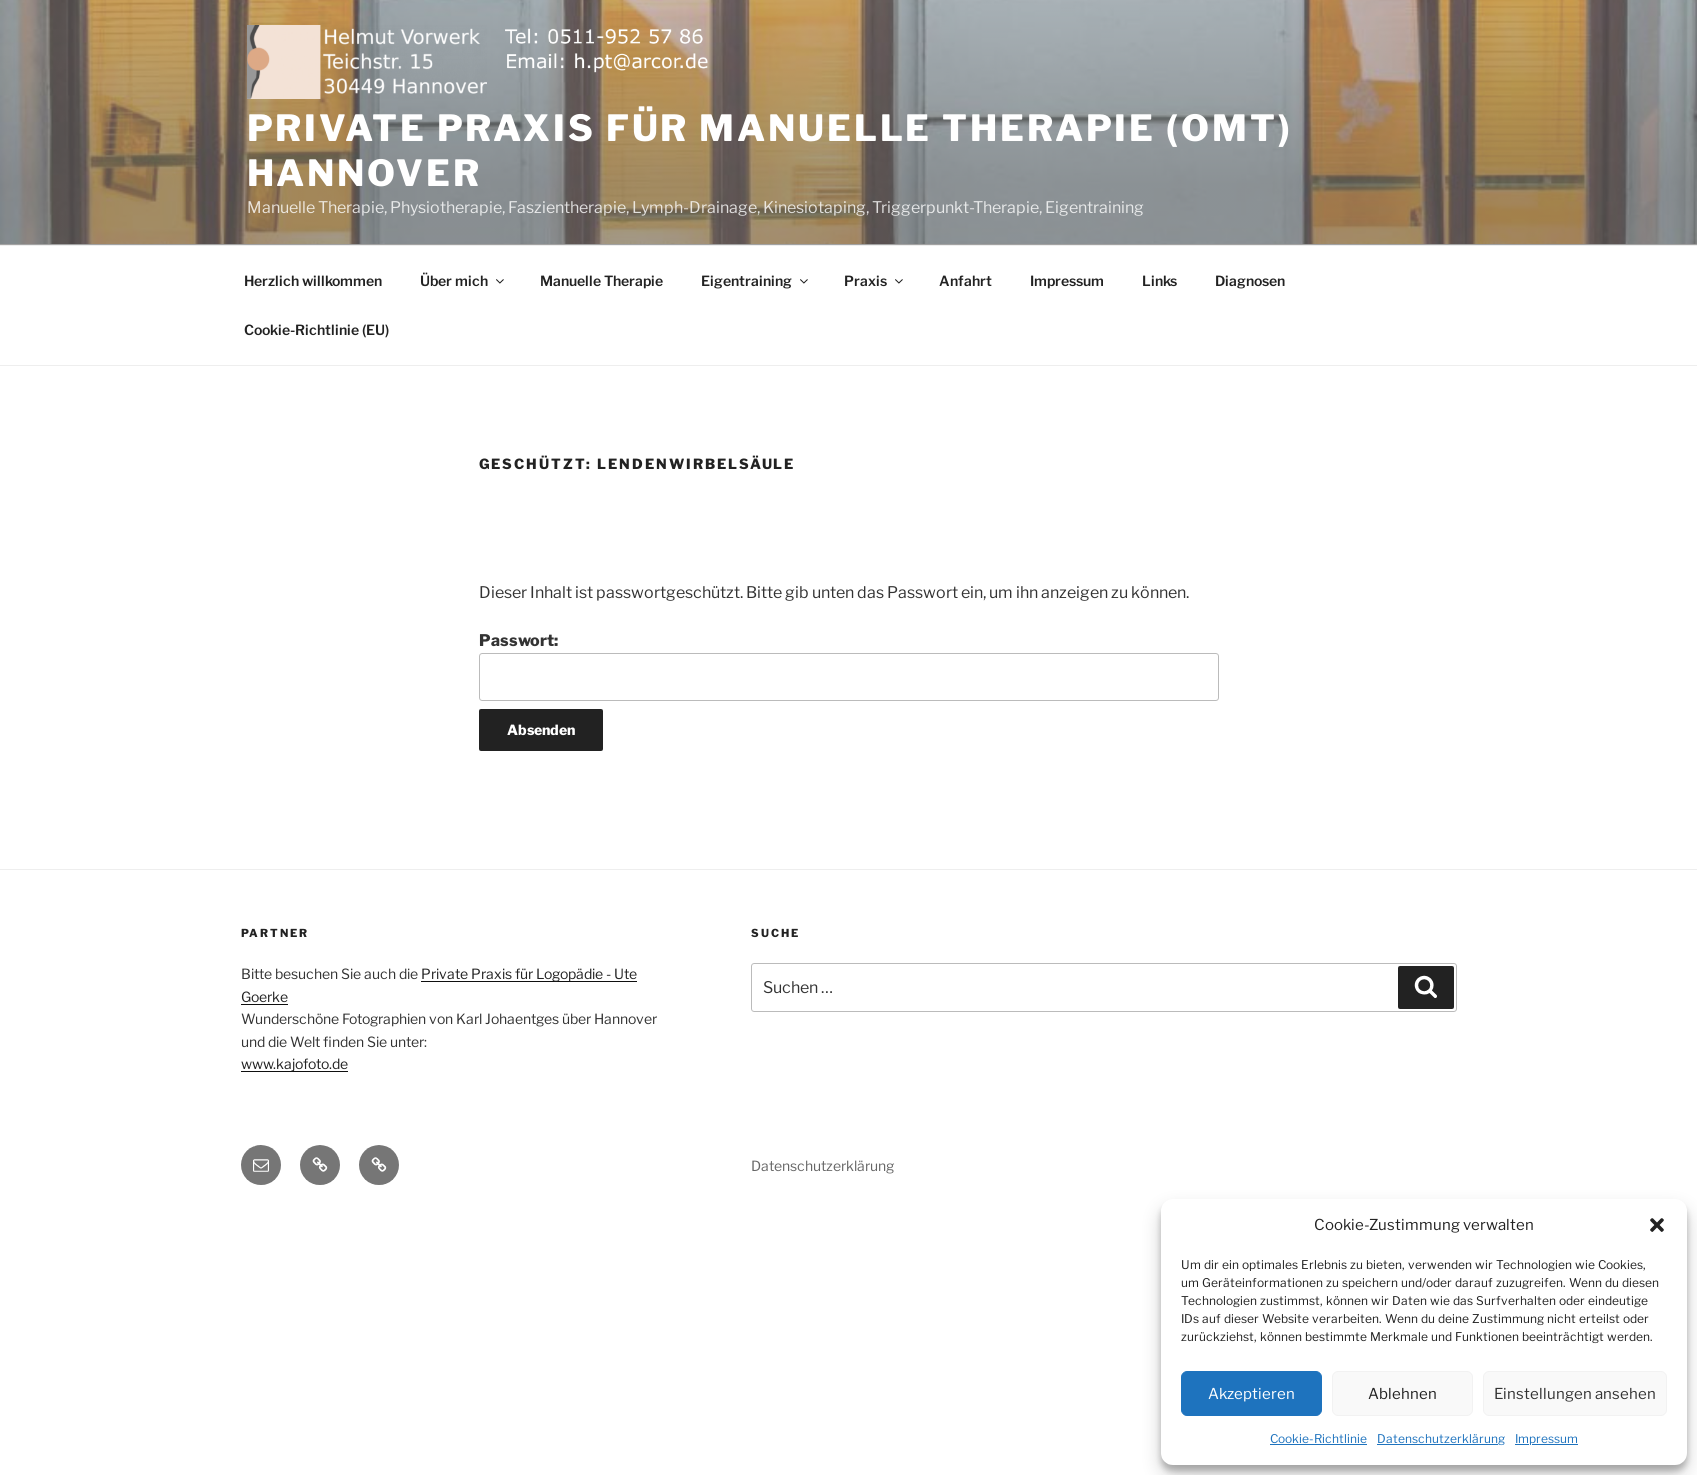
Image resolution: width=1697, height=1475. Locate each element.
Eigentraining (756, 280)
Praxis (875, 280)
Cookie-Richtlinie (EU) (316, 329)
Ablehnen (1402, 1394)
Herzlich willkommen (313, 280)
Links (1159, 280)
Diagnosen (1250, 280)
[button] (1657, 1225)
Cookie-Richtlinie (1318, 1438)
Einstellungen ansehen (1575, 1394)
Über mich (463, 280)
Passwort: (849, 666)
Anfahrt (965, 280)
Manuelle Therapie (601, 280)
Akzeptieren (1251, 1394)
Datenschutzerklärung (1441, 1438)
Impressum (1546, 1438)
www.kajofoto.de (294, 1063)
